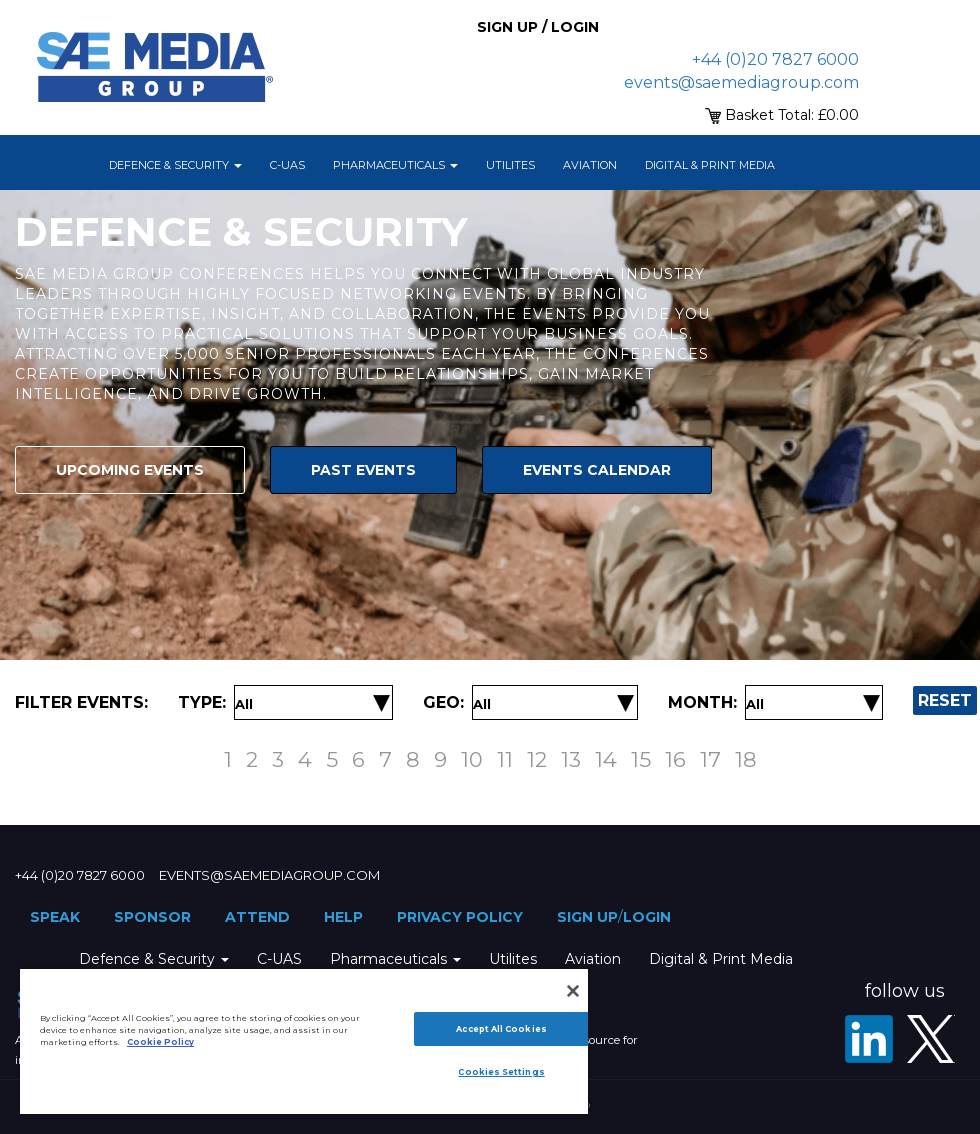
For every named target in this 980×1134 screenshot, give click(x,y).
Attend (257, 917)
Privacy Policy (460, 917)
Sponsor (152, 917)
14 (606, 759)
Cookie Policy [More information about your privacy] (160, 1042)
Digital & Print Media (710, 165)
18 (746, 759)
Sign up (587, 917)
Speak (55, 917)
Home (70, 165)
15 (641, 759)
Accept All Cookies (501, 1029)
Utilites (510, 165)
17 (710, 759)
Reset (945, 700)
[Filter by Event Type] (244, 704)
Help (343, 917)
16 (675, 759)
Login (647, 917)
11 (505, 759)
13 (571, 759)
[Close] (573, 991)
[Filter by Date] (755, 704)
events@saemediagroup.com (741, 82)
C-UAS (287, 165)
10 (472, 759)
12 (537, 759)
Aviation (590, 165)
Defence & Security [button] (175, 165)
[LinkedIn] (869, 1039)
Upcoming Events (130, 470)
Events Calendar (597, 470)
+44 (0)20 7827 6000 (775, 59)
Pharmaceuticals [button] (395, 165)
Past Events (363, 470)
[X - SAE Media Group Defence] (931, 1039)
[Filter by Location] (482, 704)
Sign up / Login (538, 27)
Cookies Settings (501, 1072)
